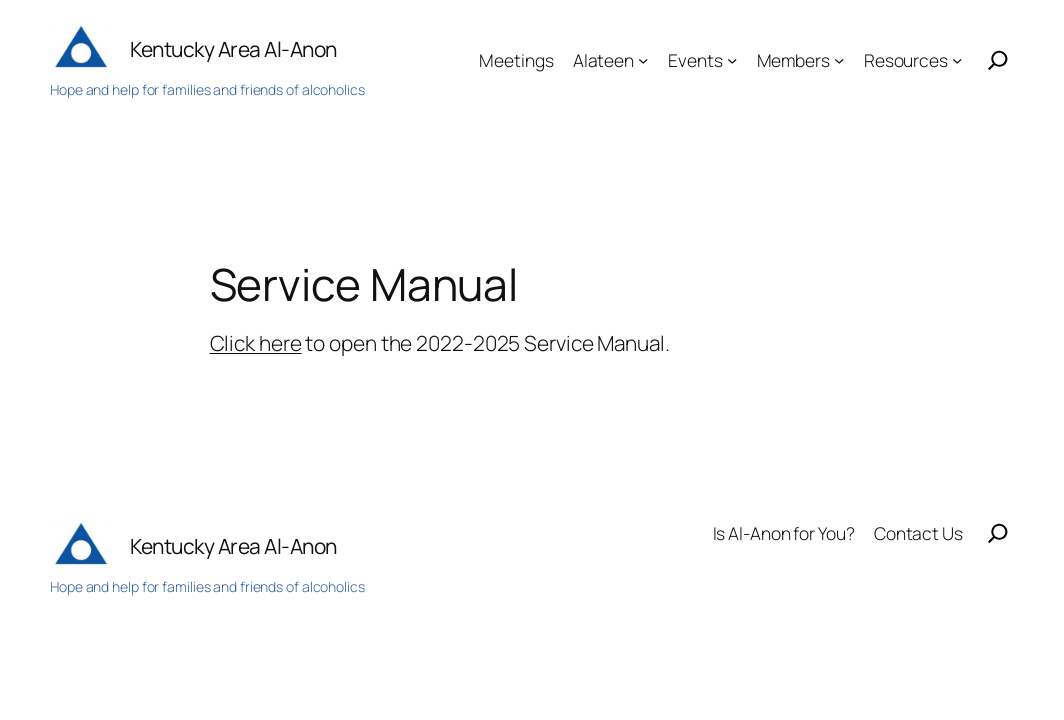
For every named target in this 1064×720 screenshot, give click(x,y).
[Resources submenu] (957, 60)
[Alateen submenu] (643, 60)
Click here (256, 343)
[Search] (998, 60)
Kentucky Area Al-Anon (233, 49)
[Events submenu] (732, 60)
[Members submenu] (839, 60)
